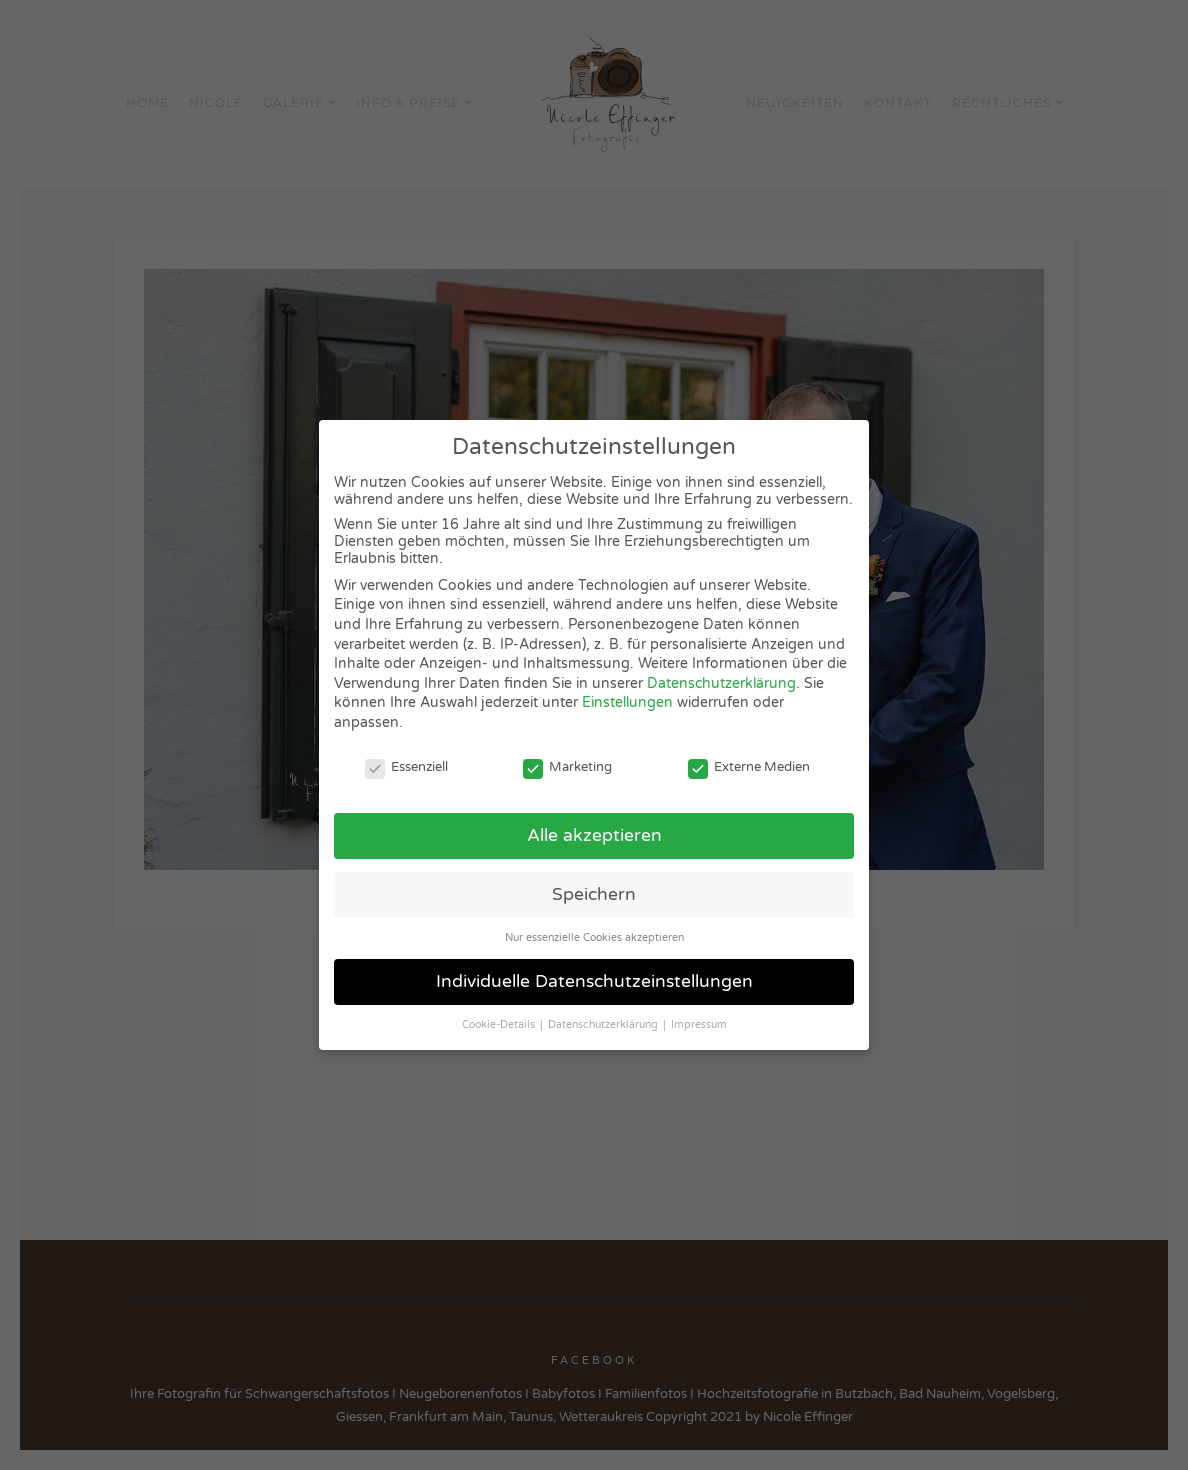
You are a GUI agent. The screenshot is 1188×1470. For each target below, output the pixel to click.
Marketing (567, 767)
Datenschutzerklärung (721, 683)
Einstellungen (627, 702)
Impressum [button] (699, 1024)
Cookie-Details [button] (500, 1024)
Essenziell (406, 767)
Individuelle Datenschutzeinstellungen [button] (594, 981)
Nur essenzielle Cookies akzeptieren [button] (594, 937)
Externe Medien (749, 767)
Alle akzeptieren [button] (594, 835)
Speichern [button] (594, 894)
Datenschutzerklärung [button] (604, 1024)
